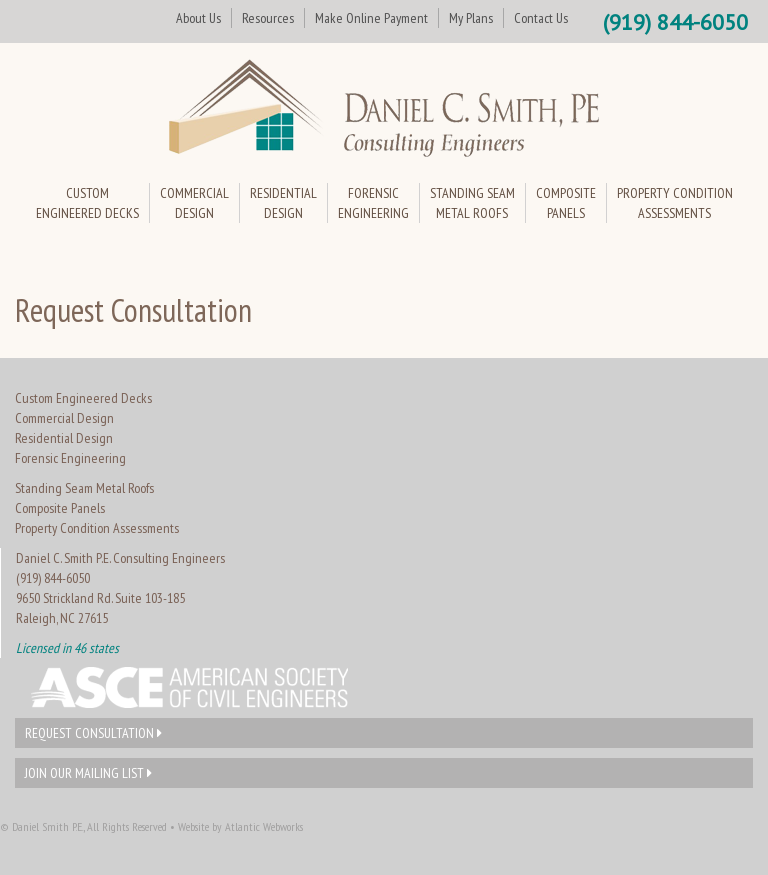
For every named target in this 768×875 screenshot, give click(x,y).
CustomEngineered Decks (87, 203)
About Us (198, 18)
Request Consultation (93, 733)
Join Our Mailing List (88, 773)
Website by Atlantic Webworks (240, 826)
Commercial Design (64, 418)
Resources (268, 18)
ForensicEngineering (373, 203)
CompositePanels (566, 203)
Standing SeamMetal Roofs (472, 203)
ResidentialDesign (283, 203)
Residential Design (64, 438)
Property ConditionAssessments (675, 203)
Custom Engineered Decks (83, 398)
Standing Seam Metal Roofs (84, 488)
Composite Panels (60, 508)
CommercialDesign (194, 203)
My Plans (471, 18)
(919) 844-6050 (675, 22)
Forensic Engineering (70, 458)
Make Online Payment (371, 18)
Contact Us (541, 18)
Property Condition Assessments (97, 528)
